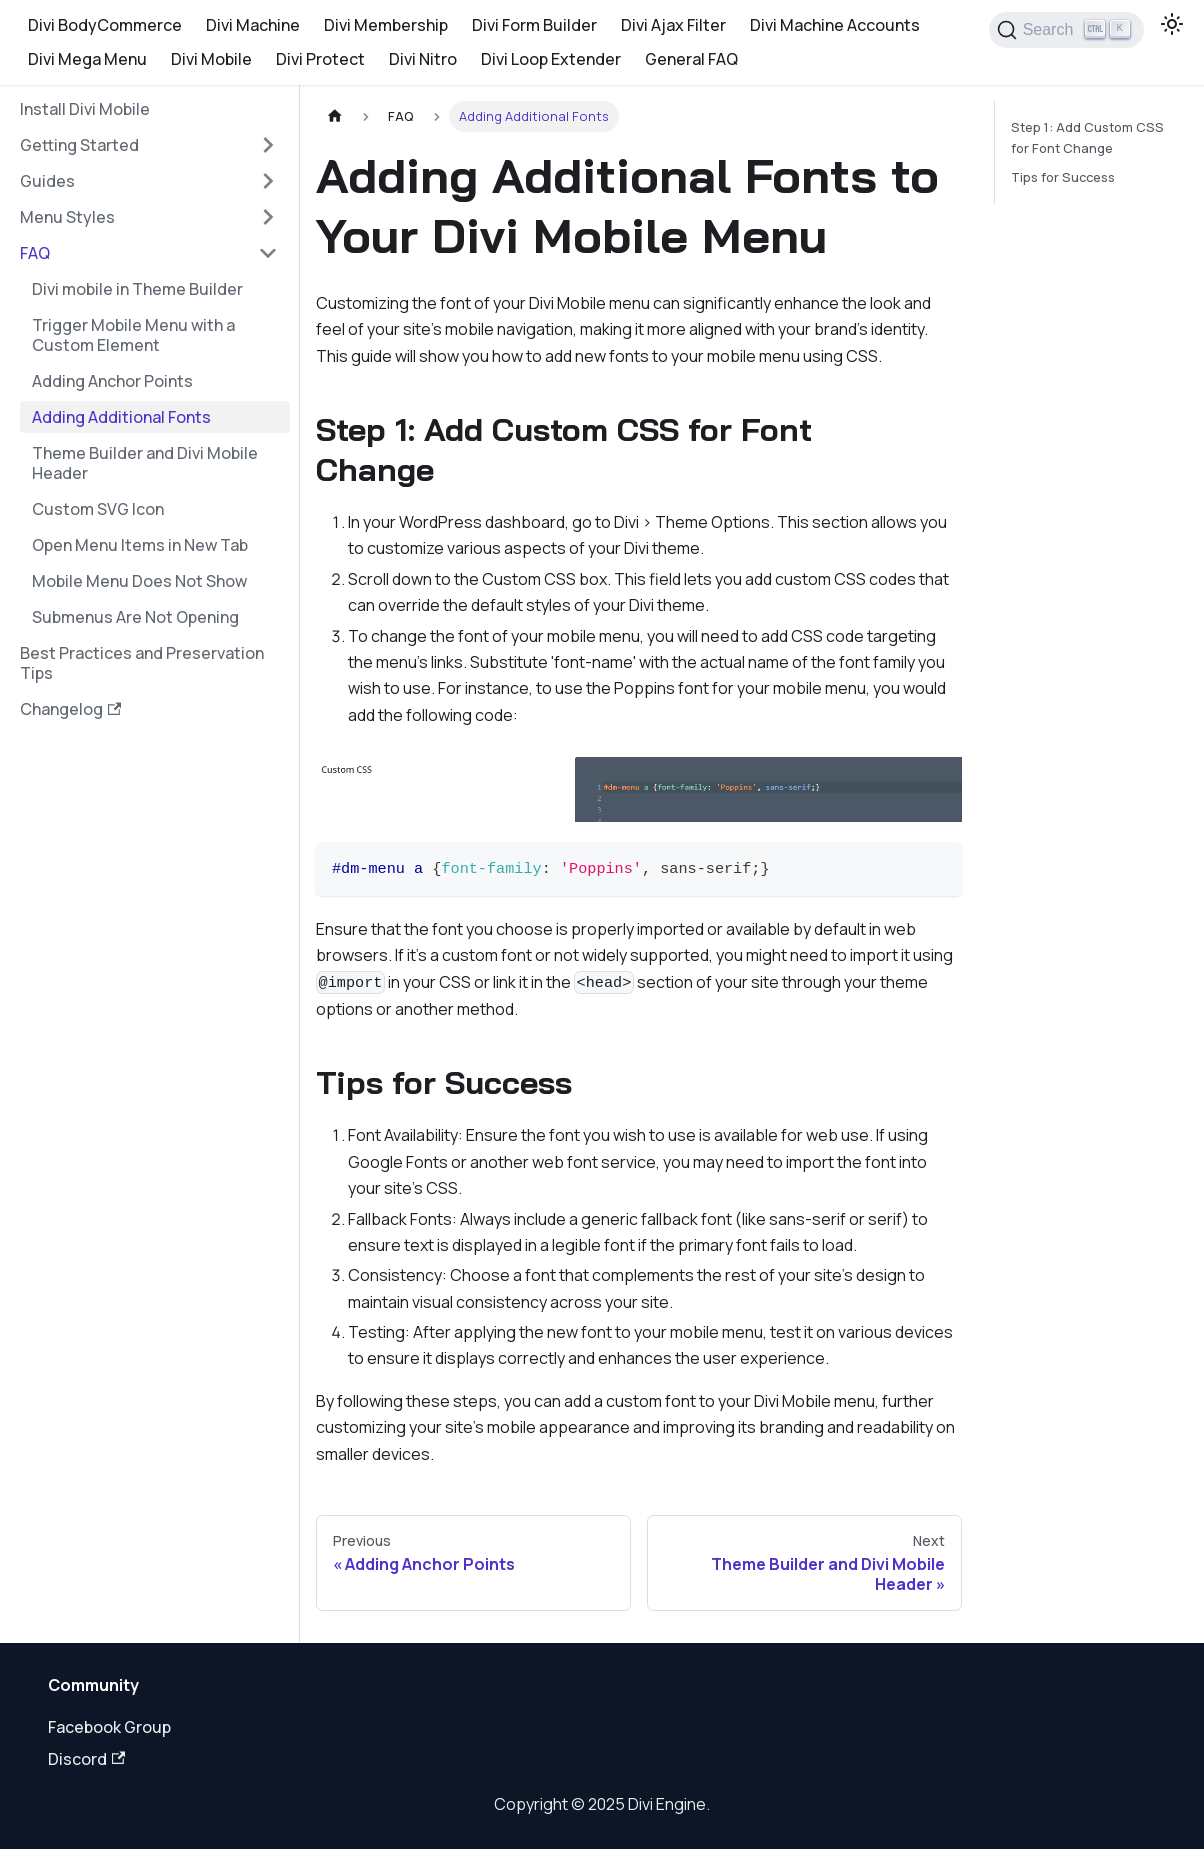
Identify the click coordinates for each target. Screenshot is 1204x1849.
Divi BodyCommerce (105, 25)
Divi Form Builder (534, 25)
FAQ (35, 253)
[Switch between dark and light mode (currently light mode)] (1172, 24)
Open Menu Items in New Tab (140, 545)
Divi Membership (386, 25)
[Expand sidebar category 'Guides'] (268, 181)
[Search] (1066, 30)
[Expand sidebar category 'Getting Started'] (268, 145)
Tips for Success (1063, 177)
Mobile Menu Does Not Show (139, 581)
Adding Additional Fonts (121, 417)
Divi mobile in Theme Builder (137, 289)
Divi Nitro (423, 59)
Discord (86, 1759)
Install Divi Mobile (85, 109)
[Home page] (335, 116)
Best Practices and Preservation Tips (142, 663)
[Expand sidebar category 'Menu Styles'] (268, 217)
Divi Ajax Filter (673, 25)
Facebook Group (109, 1727)
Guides (47, 181)
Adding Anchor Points (112, 381)
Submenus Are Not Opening (135, 617)
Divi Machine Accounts (835, 25)
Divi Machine (253, 25)
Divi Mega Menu (87, 59)
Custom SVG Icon (98, 509)
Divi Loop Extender (551, 59)
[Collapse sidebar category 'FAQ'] (268, 253)
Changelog (70, 709)
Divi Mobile (211, 59)
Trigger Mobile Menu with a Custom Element (133, 335)
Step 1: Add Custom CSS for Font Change (1087, 137)
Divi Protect (320, 59)
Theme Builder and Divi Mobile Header (145, 463)
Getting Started (79, 145)
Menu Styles (67, 217)
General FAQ (691, 59)
